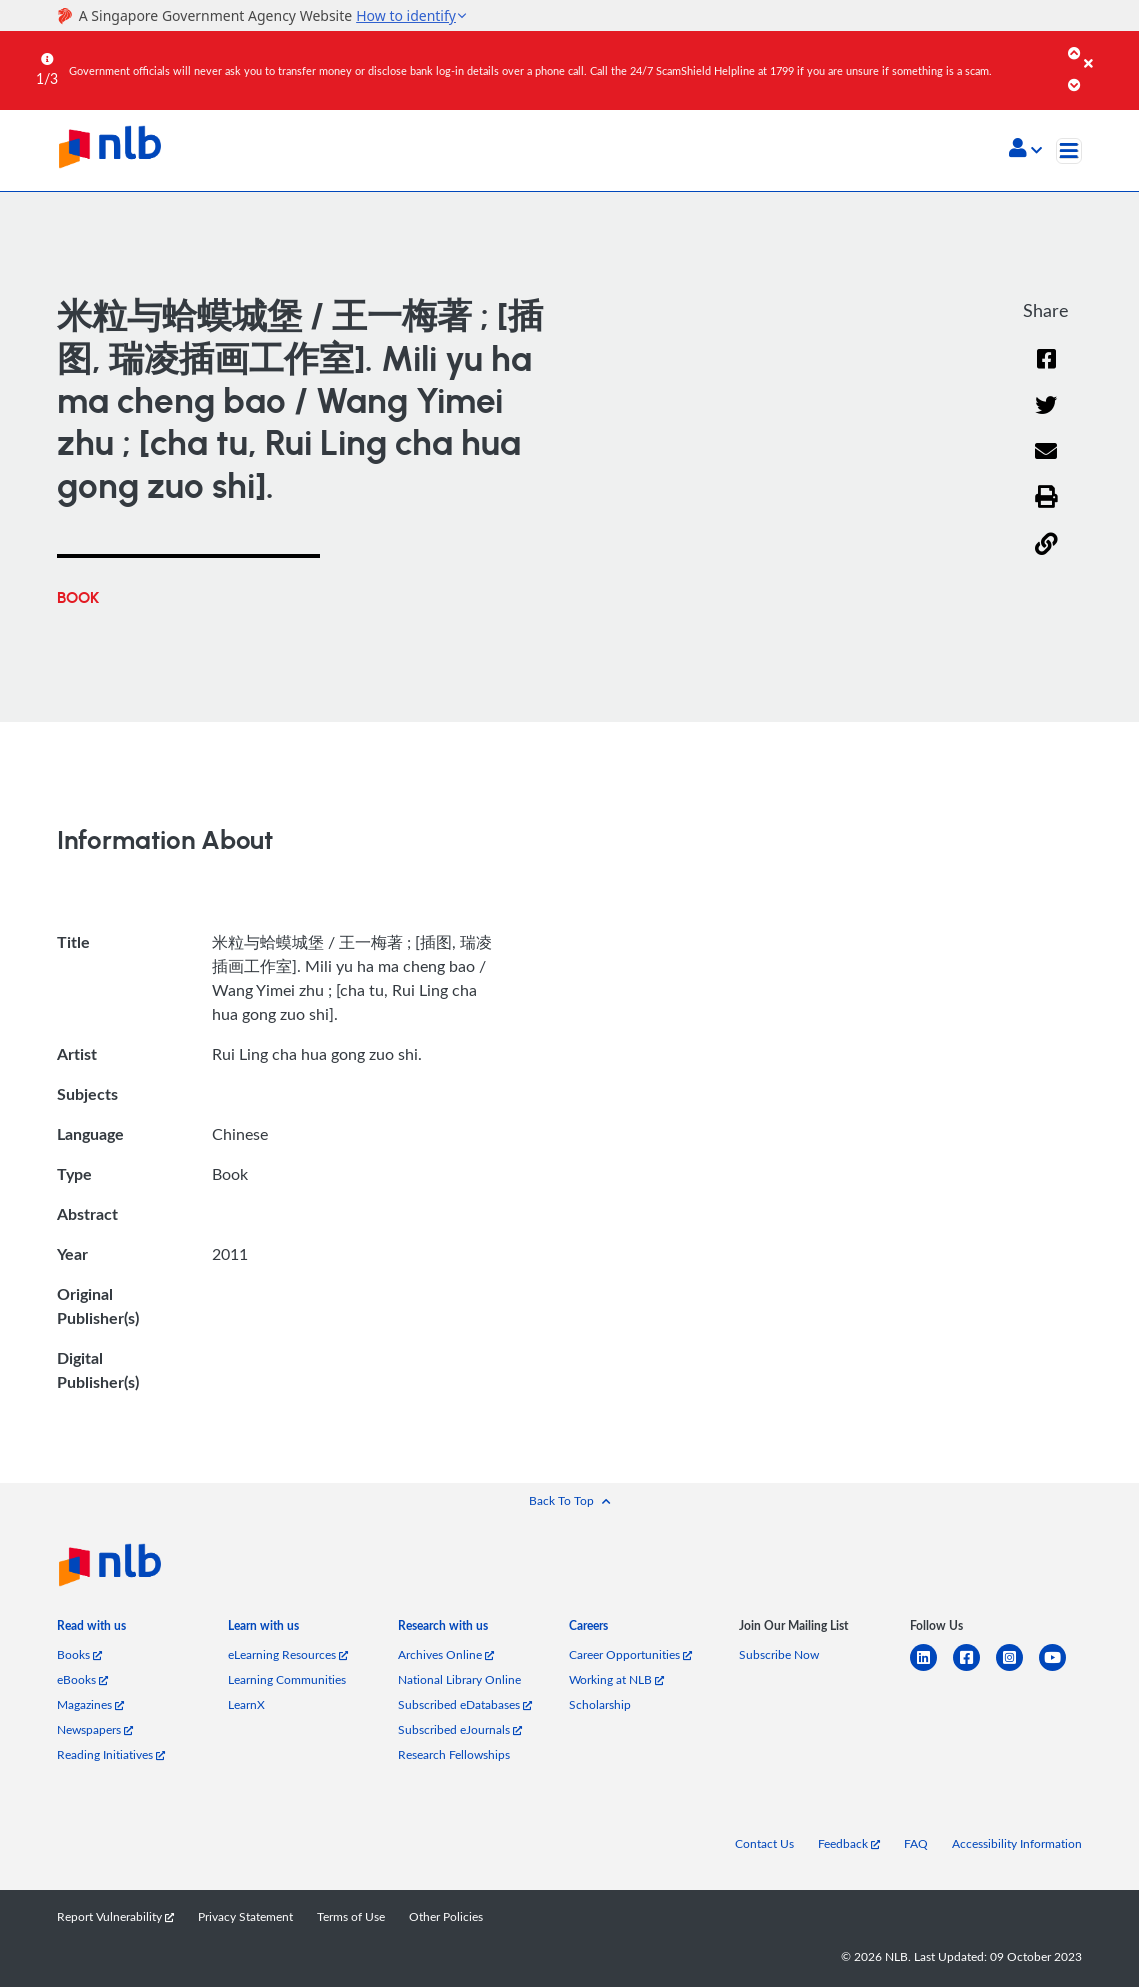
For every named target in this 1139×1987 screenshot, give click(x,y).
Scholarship (600, 1704)
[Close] (1108, 49)
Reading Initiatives (111, 1754)
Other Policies (446, 1916)
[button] (1025, 150)
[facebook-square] (974, 1669)
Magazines (90, 1704)
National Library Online (459, 1679)
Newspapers (95, 1729)
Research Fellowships (454, 1754)
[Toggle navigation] (1069, 151)
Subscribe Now (779, 1654)
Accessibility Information (1017, 1843)
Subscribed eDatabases (465, 1704)
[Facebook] (1046, 371)
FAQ (916, 1843)
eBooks (82, 1679)
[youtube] (1060, 1669)
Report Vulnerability (115, 1916)
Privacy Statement (245, 1916)
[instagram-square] (1017, 1669)
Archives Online (446, 1654)
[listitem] (91, 1630)
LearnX (246, 1704)
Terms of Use (351, 1916)
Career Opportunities (630, 1654)
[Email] (1046, 464)
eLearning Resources (288, 1654)
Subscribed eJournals (460, 1729)
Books (79, 1654)
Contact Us (764, 1843)
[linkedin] (931, 1669)
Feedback (849, 1843)
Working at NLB (616, 1679)
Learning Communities (287, 1679)
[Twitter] (1046, 418)
